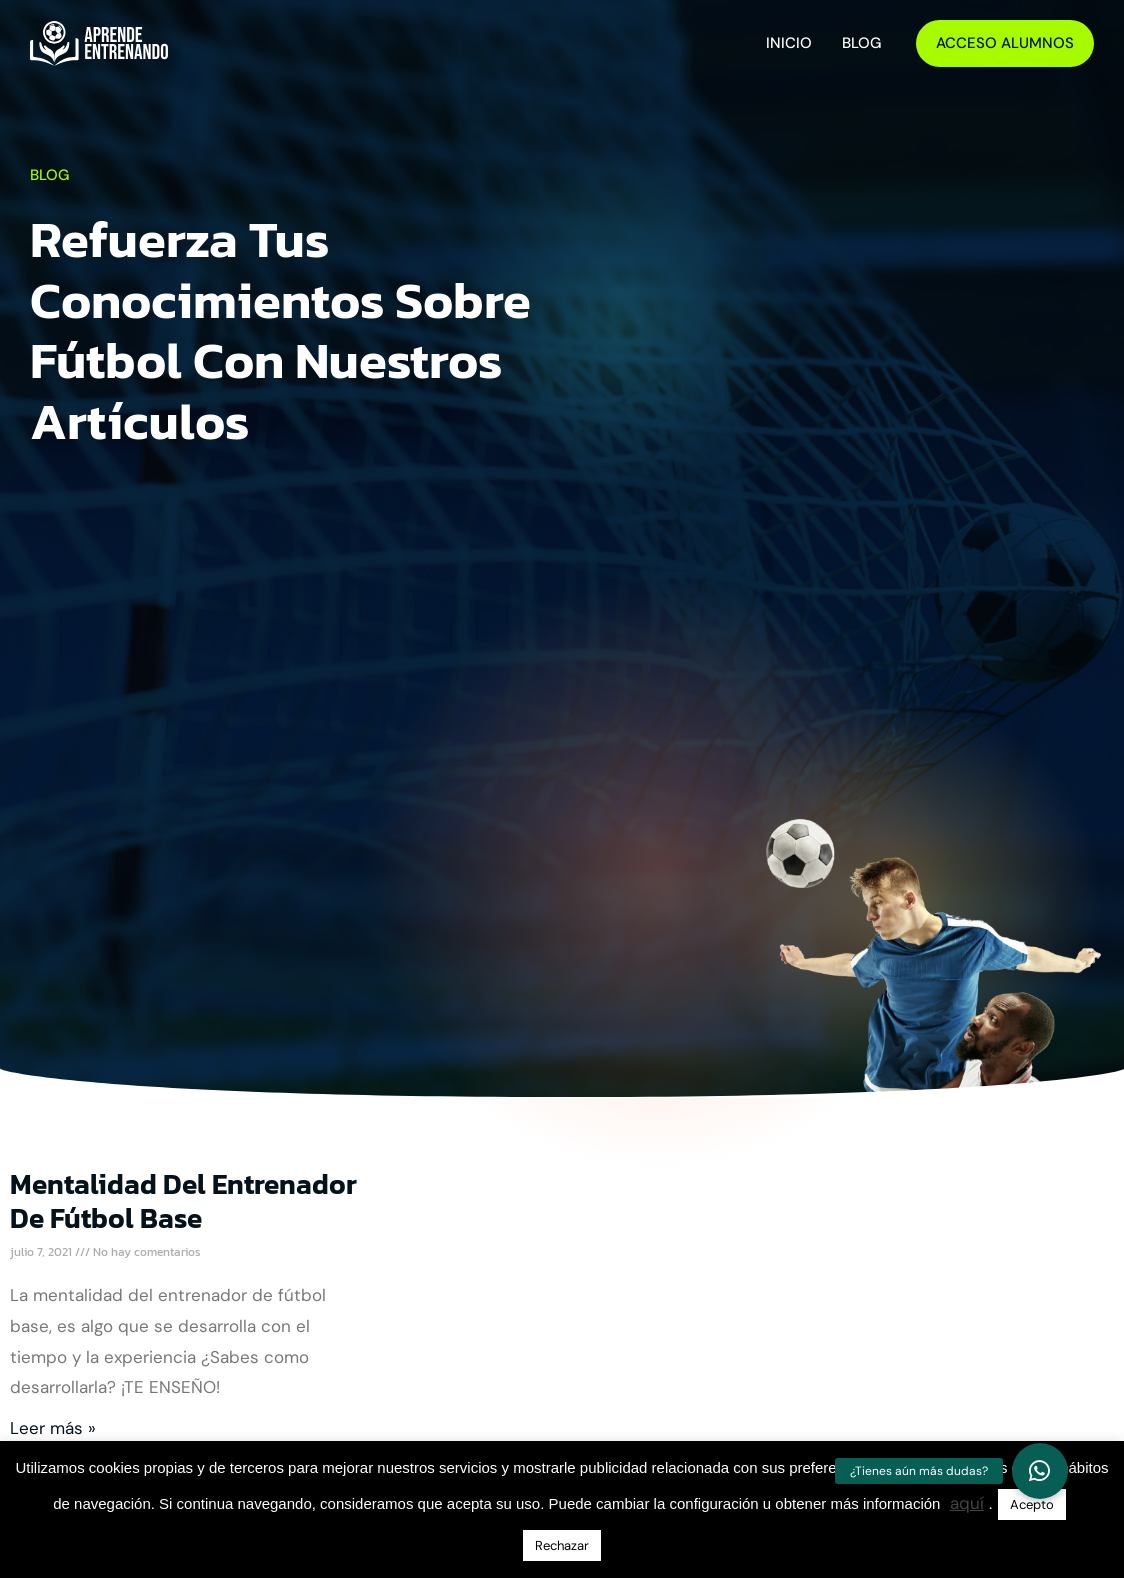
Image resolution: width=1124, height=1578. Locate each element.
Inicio (789, 43)
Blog (861, 43)
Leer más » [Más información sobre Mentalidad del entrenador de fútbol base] (53, 1428)
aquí (967, 1503)
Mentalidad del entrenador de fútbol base (183, 1201)
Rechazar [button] (562, 1545)
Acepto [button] (1032, 1504)
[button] (1040, 1471)
